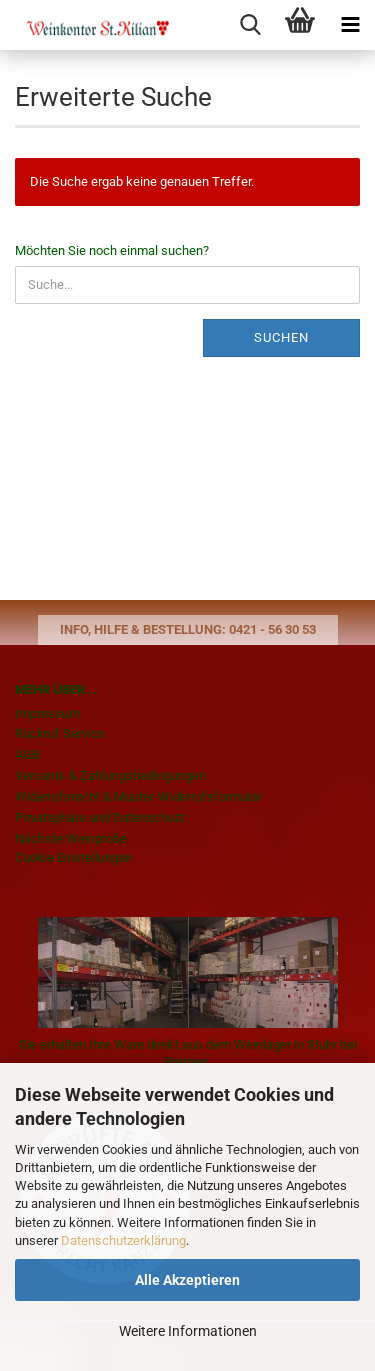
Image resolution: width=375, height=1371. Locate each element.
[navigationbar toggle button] (350, 25)
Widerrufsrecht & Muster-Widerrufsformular (138, 796)
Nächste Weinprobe (71, 838)
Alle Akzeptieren (187, 1280)
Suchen (281, 337)
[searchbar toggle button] (250, 25)
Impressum (47, 713)
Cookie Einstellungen (74, 857)
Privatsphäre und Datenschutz (100, 817)
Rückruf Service (60, 733)
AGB (27, 754)
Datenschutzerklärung (123, 1240)
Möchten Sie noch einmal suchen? (112, 250)
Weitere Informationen (188, 1331)
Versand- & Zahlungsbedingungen (110, 775)
